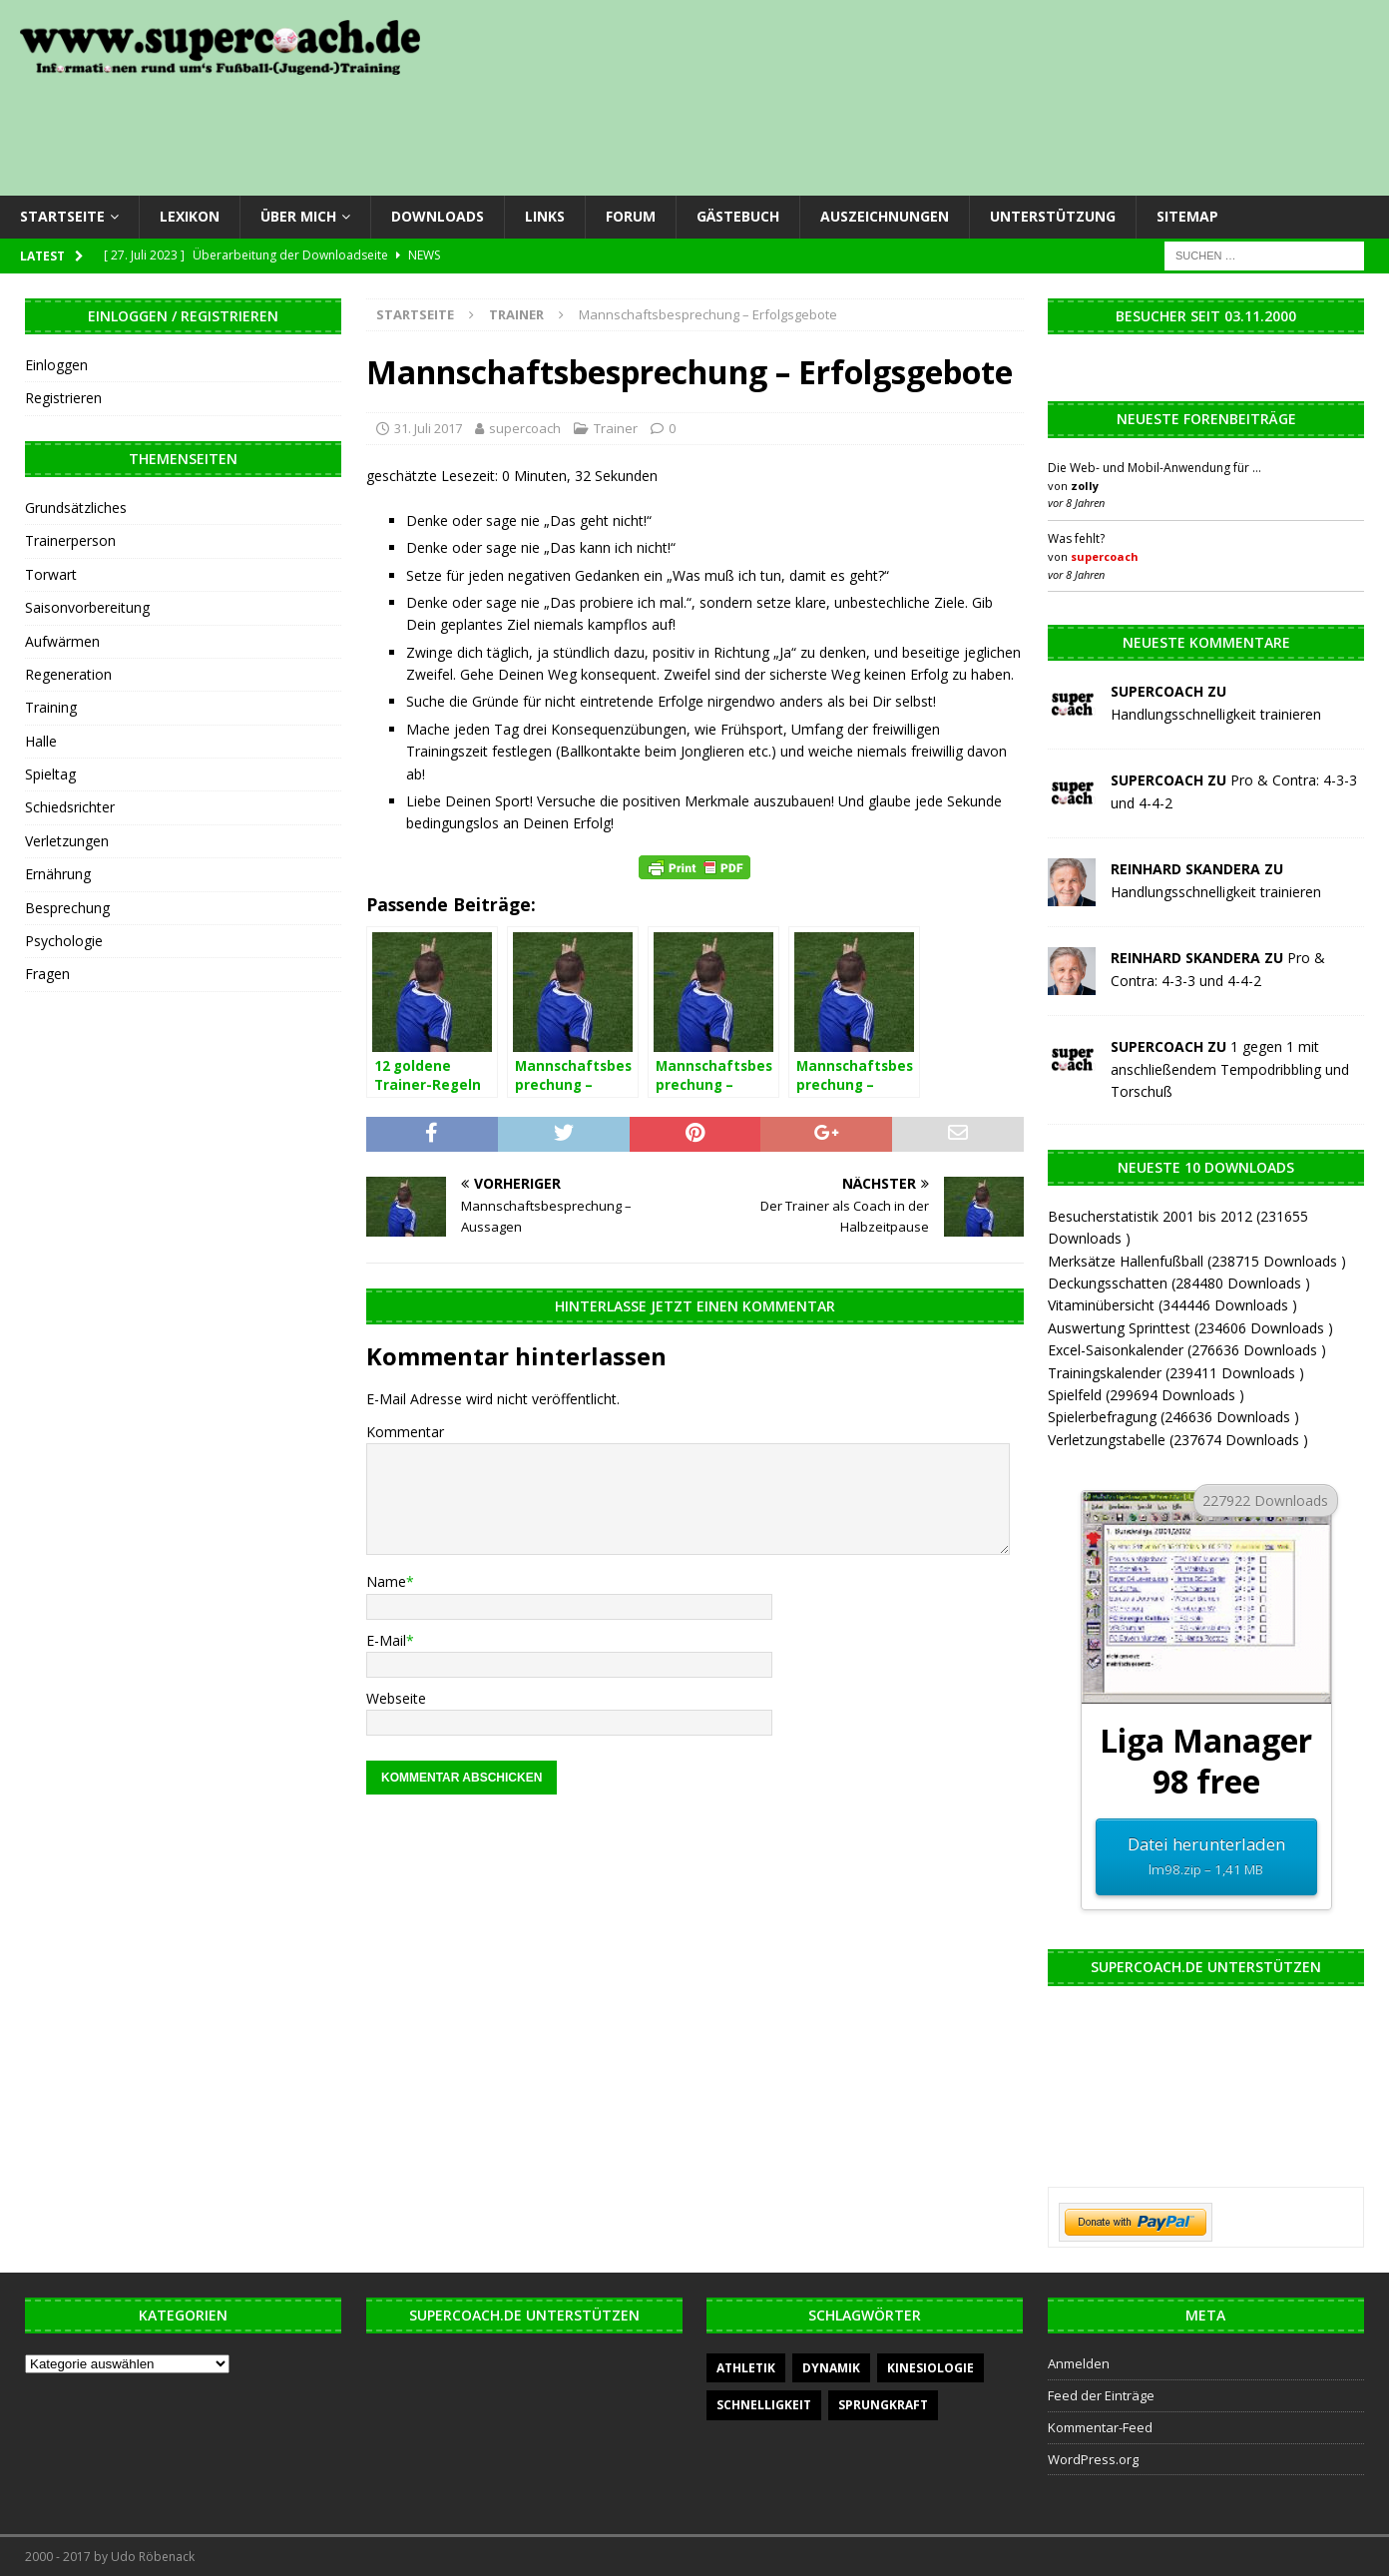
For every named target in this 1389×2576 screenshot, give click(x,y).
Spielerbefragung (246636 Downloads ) (1173, 1416)
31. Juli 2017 (428, 428)
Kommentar (405, 1431)
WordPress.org (1093, 2459)
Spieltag (50, 774)
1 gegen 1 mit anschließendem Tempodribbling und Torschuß (1230, 1069)
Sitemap (1187, 216)
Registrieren (63, 397)
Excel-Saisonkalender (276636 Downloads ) (1187, 1349)
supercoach (525, 428)
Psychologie (64, 940)
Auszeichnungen (884, 216)
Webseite (396, 1698)
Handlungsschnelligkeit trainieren (1216, 714)
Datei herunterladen (1205, 1856)
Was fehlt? (1076, 538)
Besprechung (67, 907)
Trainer (616, 428)
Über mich (298, 216)
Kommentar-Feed (1100, 2427)
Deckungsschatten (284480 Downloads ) (1179, 1283)
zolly (1085, 485)
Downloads (437, 216)
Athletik (745, 2367)
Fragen (47, 973)
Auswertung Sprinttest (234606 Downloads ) (1190, 1327)
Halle (41, 741)
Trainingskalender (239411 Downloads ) (1176, 1372)
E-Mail (386, 1640)
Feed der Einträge (1101, 2395)
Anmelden (1079, 2363)
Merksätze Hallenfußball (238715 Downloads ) (1197, 1261)
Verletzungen (67, 840)
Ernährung (58, 873)
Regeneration (68, 674)
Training (51, 707)
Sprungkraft (883, 2404)
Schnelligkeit (763, 2404)
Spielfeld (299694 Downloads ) (1146, 1394)
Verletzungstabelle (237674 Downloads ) (1178, 1439)
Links (545, 216)
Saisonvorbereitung (87, 607)
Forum (631, 216)
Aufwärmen (62, 641)
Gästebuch (737, 216)
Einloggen (56, 364)
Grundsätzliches (76, 507)
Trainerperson (70, 540)
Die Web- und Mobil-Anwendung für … (1154, 467)
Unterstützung (1053, 216)
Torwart (51, 574)
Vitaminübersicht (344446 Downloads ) (1172, 1304)
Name (386, 1581)
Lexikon (190, 216)
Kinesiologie (930, 2367)
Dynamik (831, 2367)
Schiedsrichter (70, 806)
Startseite (62, 216)
